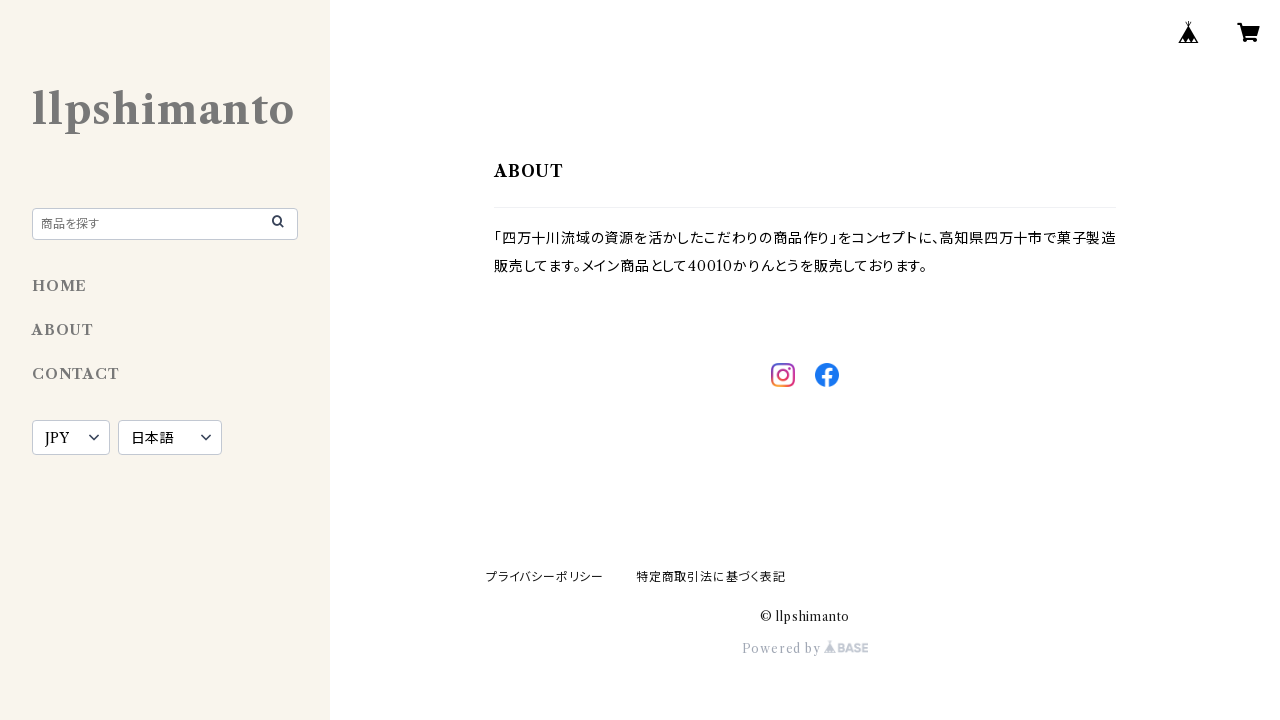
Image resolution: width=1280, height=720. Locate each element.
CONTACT (76, 374)
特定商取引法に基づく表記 (711, 576)
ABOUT (63, 330)
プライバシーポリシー (545, 576)
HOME (59, 286)
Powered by (805, 648)
